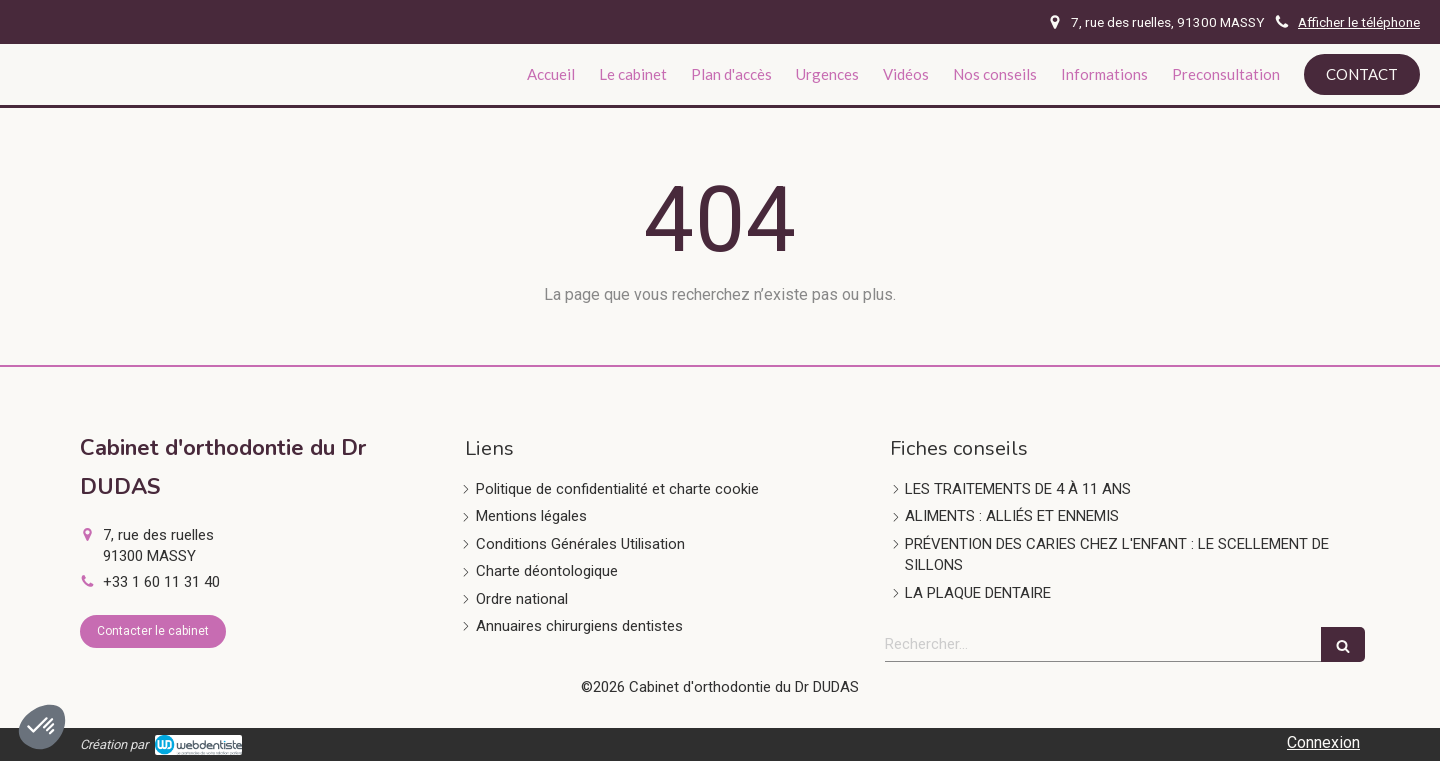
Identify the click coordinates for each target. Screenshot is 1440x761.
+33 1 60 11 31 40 (161, 582)
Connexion (1323, 742)
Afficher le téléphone (1359, 22)
